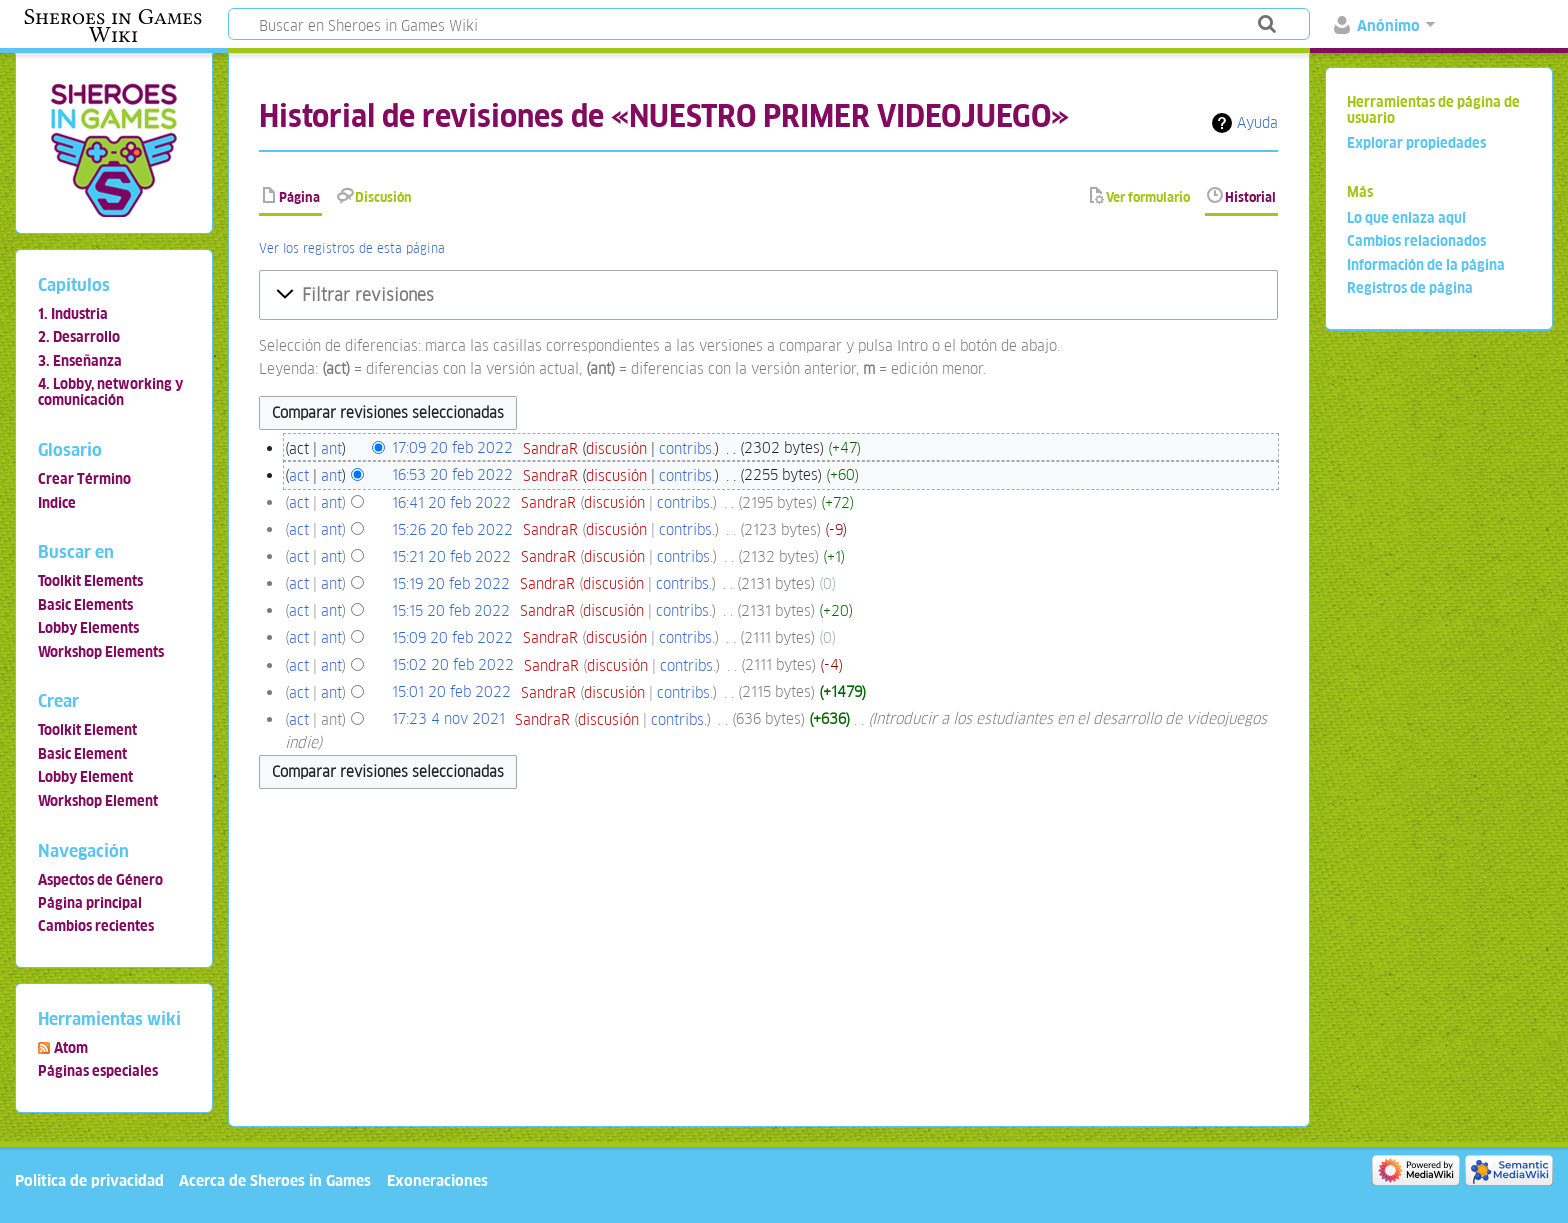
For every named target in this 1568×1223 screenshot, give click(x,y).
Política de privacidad (89, 1180)
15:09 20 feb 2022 (452, 637)
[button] (768, 295)
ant (331, 448)
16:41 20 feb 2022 (451, 502)
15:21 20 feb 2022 (451, 556)
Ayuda (1257, 122)
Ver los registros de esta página (352, 248)
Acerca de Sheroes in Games (275, 1180)
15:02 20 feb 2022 (453, 665)
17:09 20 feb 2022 (452, 448)
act (299, 475)
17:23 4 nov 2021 (448, 719)
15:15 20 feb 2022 (451, 610)
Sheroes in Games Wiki (113, 26)
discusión (616, 448)
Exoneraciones (437, 1180)
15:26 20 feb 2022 (452, 529)
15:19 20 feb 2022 (451, 583)
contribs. (687, 448)
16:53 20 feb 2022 (452, 475)
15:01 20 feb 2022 (451, 692)
